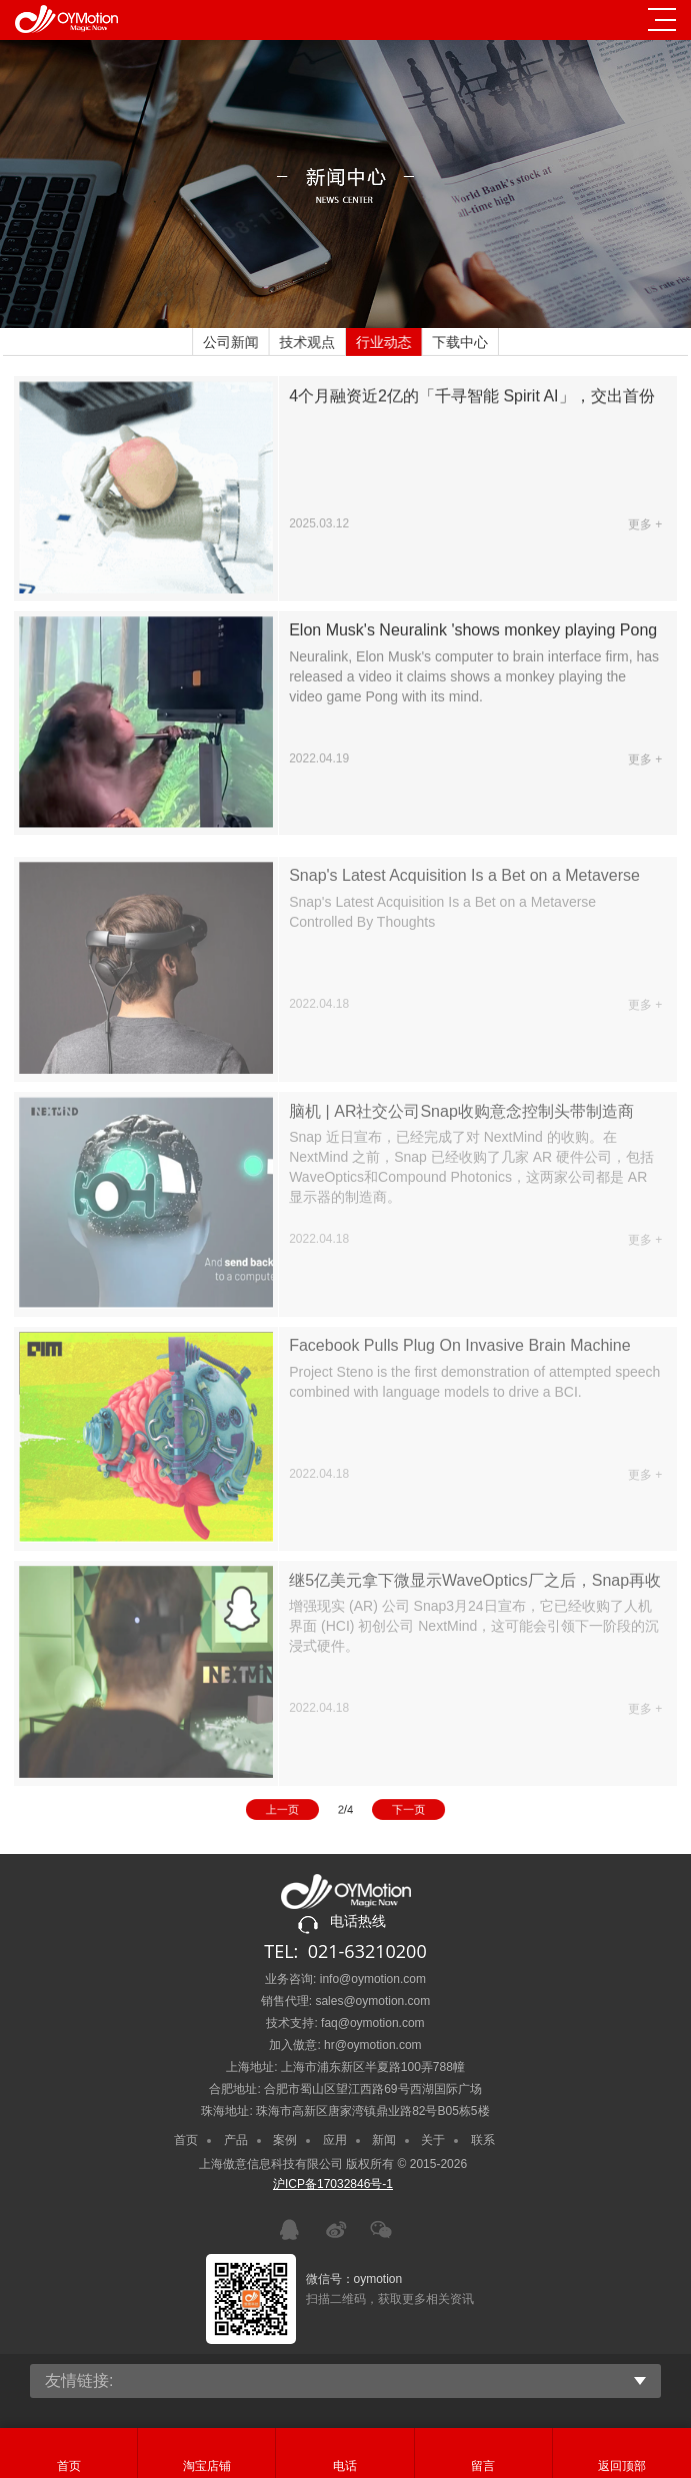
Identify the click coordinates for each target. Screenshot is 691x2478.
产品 (236, 2140)
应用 (335, 2140)
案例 (285, 2140)
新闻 (384, 2140)
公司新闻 (233, 342)
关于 (433, 2140)
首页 (186, 2140)
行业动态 (383, 342)
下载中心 (458, 342)
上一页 (293, 1811)
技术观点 (308, 342)
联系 (483, 2140)
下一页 (398, 1811)
